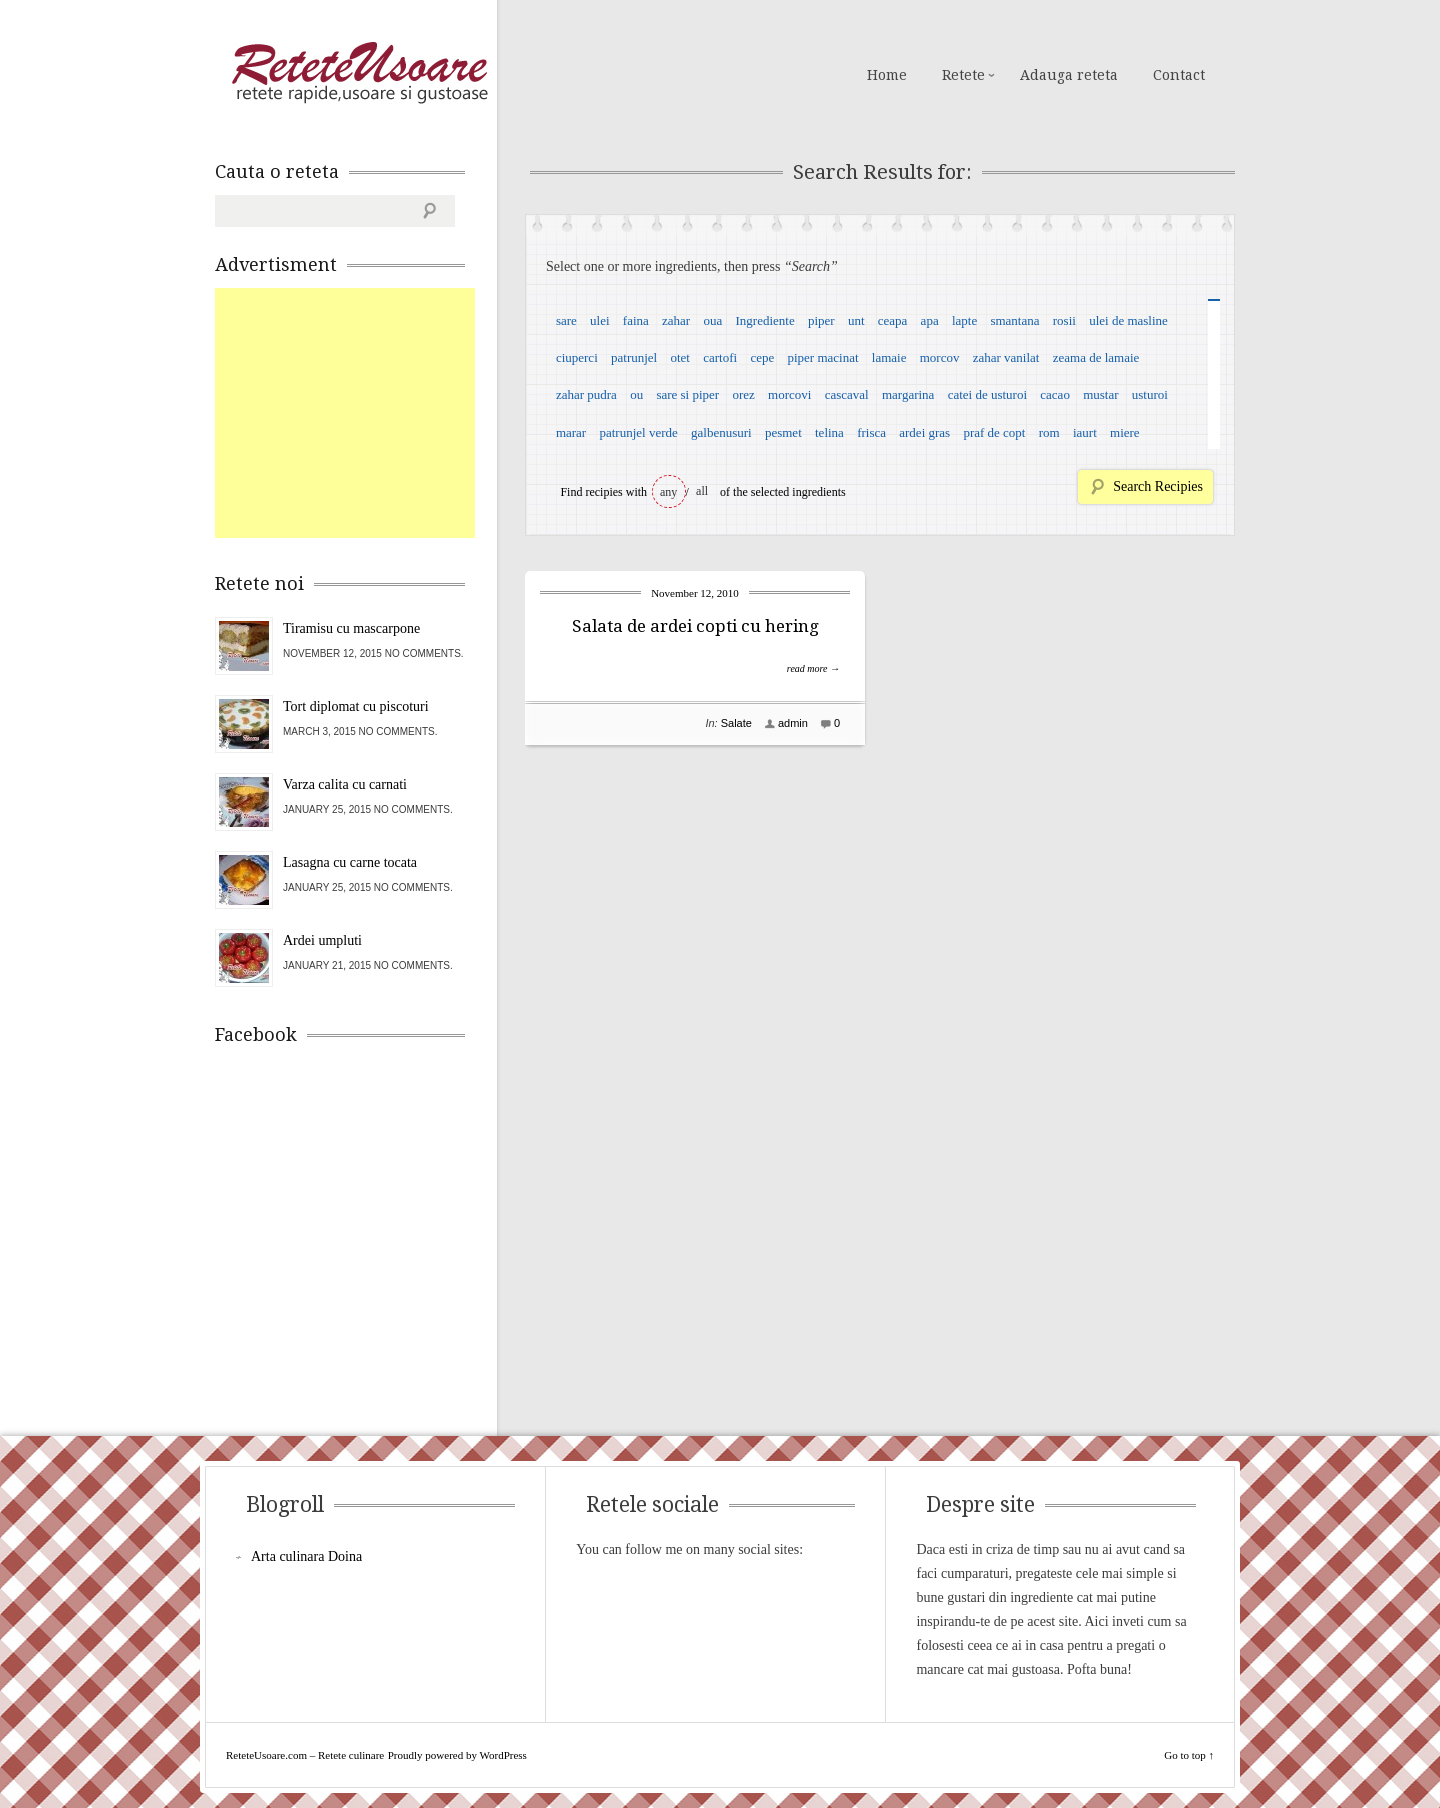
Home (887, 75)
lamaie (889, 357)
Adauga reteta (1069, 75)
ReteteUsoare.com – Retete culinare (359, 73)
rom (1049, 432)
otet (680, 357)
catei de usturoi (987, 394)
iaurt (1085, 432)
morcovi (789, 394)
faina (636, 320)
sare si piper (687, 394)
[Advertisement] (365, 413)
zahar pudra (586, 394)
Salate (736, 723)
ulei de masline (1128, 320)
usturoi (1150, 394)
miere (1125, 432)
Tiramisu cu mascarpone (351, 628)
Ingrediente (764, 320)
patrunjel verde (638, 432)
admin (793, 723)
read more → (813, 668)
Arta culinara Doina (306, 1556)
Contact (1179, 75)
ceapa (893, 320)
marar (571, 432)
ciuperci (577, 357)
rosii (1064, 320)
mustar (1100, 394)
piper (821, 320)
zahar (676, 320)
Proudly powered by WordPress (457, 1755)
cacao (1055, 394)
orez (743, 394)
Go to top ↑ (1189, 1755)
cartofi (720, 357)
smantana (1014, 320)
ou (636, 394)
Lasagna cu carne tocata (350, 862)
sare (566, 320)
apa (930, 320)
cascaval (847, 394)
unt (856, 320)
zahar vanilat (1006, 357)
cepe (762, 357)
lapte (964, 320)
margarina (908, 394)
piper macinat (822, 357)
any (668, 492)
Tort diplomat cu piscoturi (356, 706)
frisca (871, 432)
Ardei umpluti (322, 940)
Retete (963, 75)
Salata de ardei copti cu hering (695, 626)
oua (712, 320)
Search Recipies (1158, 486)
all (702, 491)
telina (829, 432)
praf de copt (994, 432)
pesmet (783, 432)
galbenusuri (721, 432)
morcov (940, 357)
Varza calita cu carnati (345, 784)
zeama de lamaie (1096, 357)
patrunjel (634, 357)
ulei (600, 320)
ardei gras (924, 432)
